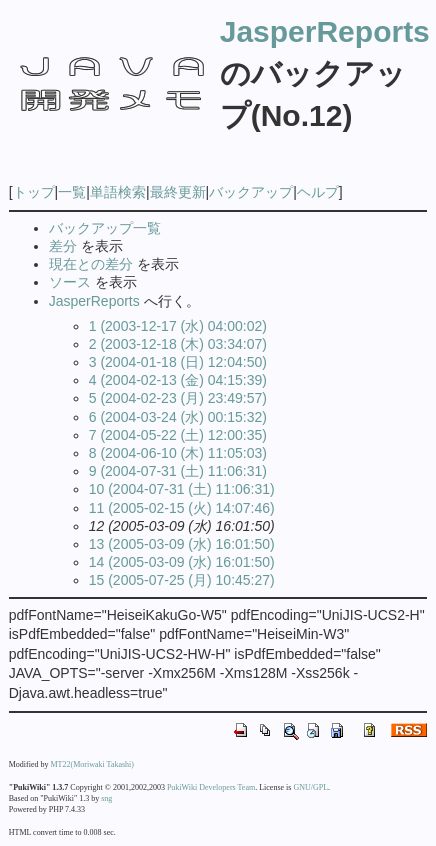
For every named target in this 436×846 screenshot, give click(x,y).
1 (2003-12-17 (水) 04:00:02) (178, 326)
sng (106, 798)
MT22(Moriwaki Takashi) (93, 764)
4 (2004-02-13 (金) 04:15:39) (178, 380)
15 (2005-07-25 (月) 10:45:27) (182, 580)
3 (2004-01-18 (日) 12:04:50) (178, 362)
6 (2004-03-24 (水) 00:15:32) (178, 417)
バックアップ (251, 192)
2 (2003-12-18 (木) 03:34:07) (178, 344)
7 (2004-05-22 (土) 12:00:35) (178, 435)
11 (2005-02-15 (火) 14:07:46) (182, 508)
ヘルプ (318, 192)
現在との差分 (91, 264)
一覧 (72, 192)
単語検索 (118, 192)
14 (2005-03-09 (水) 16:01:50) (182, 562)
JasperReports (325, 31)
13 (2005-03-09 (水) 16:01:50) (182, 544)
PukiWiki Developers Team (211, 787)
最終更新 (178, 192)
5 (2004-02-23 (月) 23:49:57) (178, 398)
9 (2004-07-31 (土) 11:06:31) (178, 471)
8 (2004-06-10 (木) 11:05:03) (178, 453)
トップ (34, 192)
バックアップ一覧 (105, 228)
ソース (70, 282)
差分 (63, 246)
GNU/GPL (310, 787)
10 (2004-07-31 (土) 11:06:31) (182, 489)
